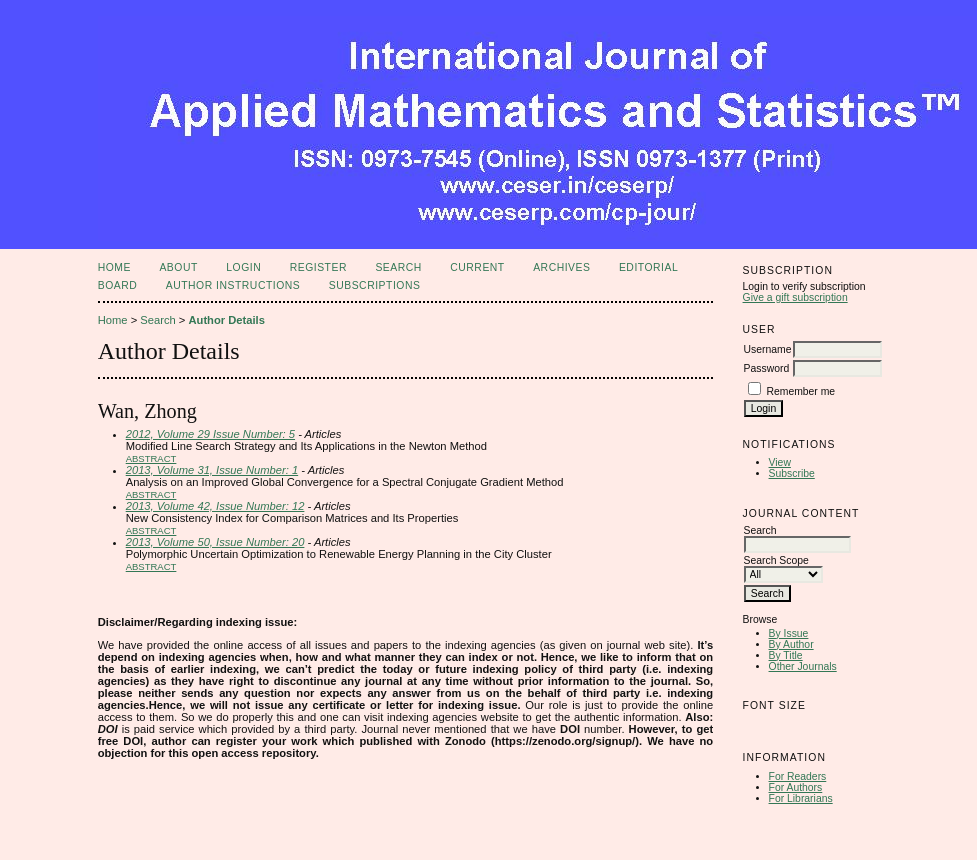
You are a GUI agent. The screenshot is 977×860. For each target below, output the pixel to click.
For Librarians (801, 798)
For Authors (796, 787)
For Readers (798, 776)
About (178, 267)
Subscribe (792, 473)
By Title (786, 655)
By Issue (789, 633)
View (780, 462)
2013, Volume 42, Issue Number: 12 (215, 506)
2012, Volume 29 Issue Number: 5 (210, 434)
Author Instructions (233, 285)
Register (318, 267)
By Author (791, 644)
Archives (561, 267)
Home (114, 267)
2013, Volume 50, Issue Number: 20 (215, 542)
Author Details (226, 320)
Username (768, 349)
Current (477, 267)
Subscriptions (375, 285)
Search (398, 267)
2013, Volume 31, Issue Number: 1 (212, 470)
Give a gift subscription (795, 297)
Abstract (151, 458)
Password (767, 368)
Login (243, 267)
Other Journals (803, 666)
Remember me (800, 391)
